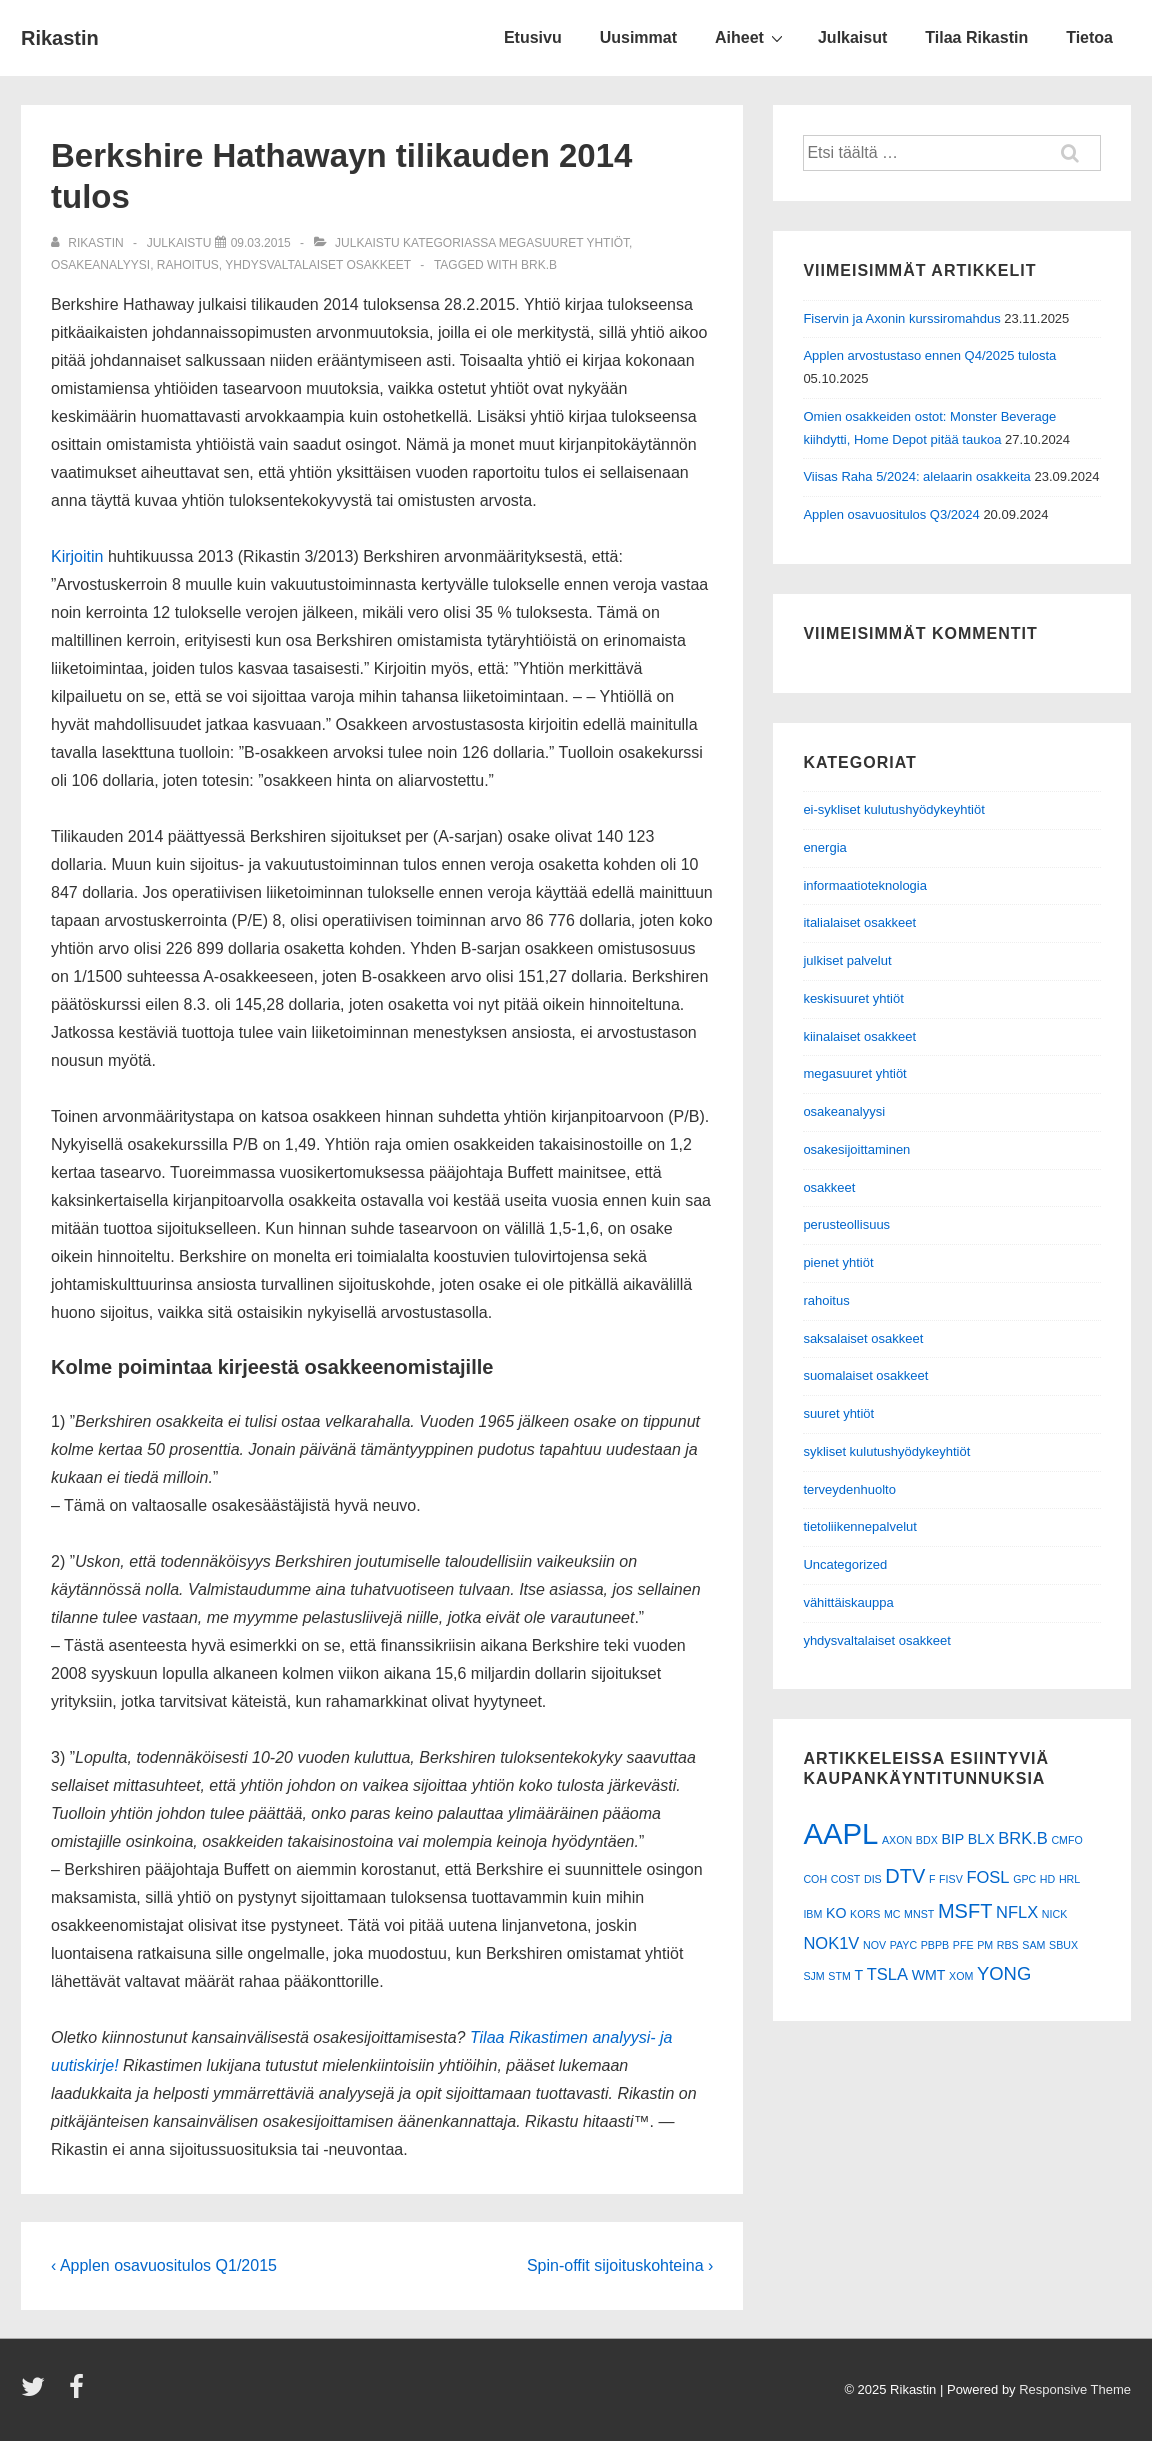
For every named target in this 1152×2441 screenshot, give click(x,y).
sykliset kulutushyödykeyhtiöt (886, 1451)
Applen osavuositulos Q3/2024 (891, 514)
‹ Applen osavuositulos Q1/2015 (164, 2265)
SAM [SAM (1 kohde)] (1033, 1945)
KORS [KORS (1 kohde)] (865, 1914)
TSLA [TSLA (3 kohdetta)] (887, 1974)
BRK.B (539, 265)
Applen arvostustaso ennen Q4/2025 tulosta (929, 355)
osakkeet (829, 1187)
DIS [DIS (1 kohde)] (873, 1879)
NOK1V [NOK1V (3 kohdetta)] (831, 1943)
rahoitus (188, 265)
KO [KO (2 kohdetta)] (836, 1913)
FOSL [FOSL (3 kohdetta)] (987, 1877)
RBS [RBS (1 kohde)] (1008, 1945)
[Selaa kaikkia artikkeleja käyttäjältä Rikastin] (89, 243)
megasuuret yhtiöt (564, 243)
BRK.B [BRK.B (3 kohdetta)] (1023, 1838)
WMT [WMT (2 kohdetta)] (929, 1975)
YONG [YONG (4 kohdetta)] (1004, 1973)
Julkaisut (852, 37)
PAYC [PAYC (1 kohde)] (903, 1945)
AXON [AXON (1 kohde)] (897, 1840)
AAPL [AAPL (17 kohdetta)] (840, 1833)
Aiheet (751, 37)
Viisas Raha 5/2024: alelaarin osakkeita (916, 476)
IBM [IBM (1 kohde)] (812, 1914)
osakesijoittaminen (856, 1149)
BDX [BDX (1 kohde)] (927, 1840)
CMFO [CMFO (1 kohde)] (1066, 1840)
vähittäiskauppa (848, 1602)
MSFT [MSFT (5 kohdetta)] (965, 1911)
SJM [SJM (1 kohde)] (813, 1976)
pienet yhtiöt (838, 1262)
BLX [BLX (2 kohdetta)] (981, 1839)
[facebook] (79, 2393)
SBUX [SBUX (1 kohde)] (1063, 1945)
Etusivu (533, 37)
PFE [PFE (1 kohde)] (963, 1945)
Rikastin (60, 38)
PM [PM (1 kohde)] (985, 1945)
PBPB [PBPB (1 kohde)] (935, 1945)
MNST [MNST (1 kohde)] (919, 1914)
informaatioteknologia (865, 885)
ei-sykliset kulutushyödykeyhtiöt (893, 809)
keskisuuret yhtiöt (853, 998)
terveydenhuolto (849, 1489)
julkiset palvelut (847, 960)
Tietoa (1089, 37)
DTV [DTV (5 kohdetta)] (905, 1876)
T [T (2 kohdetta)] (858, 1975)
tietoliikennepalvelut (859, 1526)
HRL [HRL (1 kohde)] (1069, 1879)
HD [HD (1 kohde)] (1047, 1879)
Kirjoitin (77, 556)
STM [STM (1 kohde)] (839, 1976)
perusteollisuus (846, 1224)
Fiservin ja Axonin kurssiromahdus (901, 318)
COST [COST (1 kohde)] (846, 1879)
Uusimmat (638, 37)
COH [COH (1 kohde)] (815, 1879)
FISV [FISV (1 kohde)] (951, 1879)
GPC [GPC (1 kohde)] (1024, 1879)
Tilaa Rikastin (976, 37)
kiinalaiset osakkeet (859, 1036)
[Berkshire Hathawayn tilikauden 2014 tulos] (261, 243)
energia (824, 847)
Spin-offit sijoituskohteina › (620, 2265)
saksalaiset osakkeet (863, 1338)
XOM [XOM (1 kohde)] (961, 1976)
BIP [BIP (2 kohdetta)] (952, 1839)
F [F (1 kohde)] (932, 1879)
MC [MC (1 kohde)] (892, 1914)
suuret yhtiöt (838, 1413)
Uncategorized (845, 1564)
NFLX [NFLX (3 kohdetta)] (1017, 1912)
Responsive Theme (1075, 2389)
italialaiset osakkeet (859, 922)
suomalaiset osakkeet (865, 1375)
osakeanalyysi (100, 265)
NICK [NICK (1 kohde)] (1054, 1914)
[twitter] (37, 2393)
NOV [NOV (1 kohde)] (874, 1945)
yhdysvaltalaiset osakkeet (318, 265)
